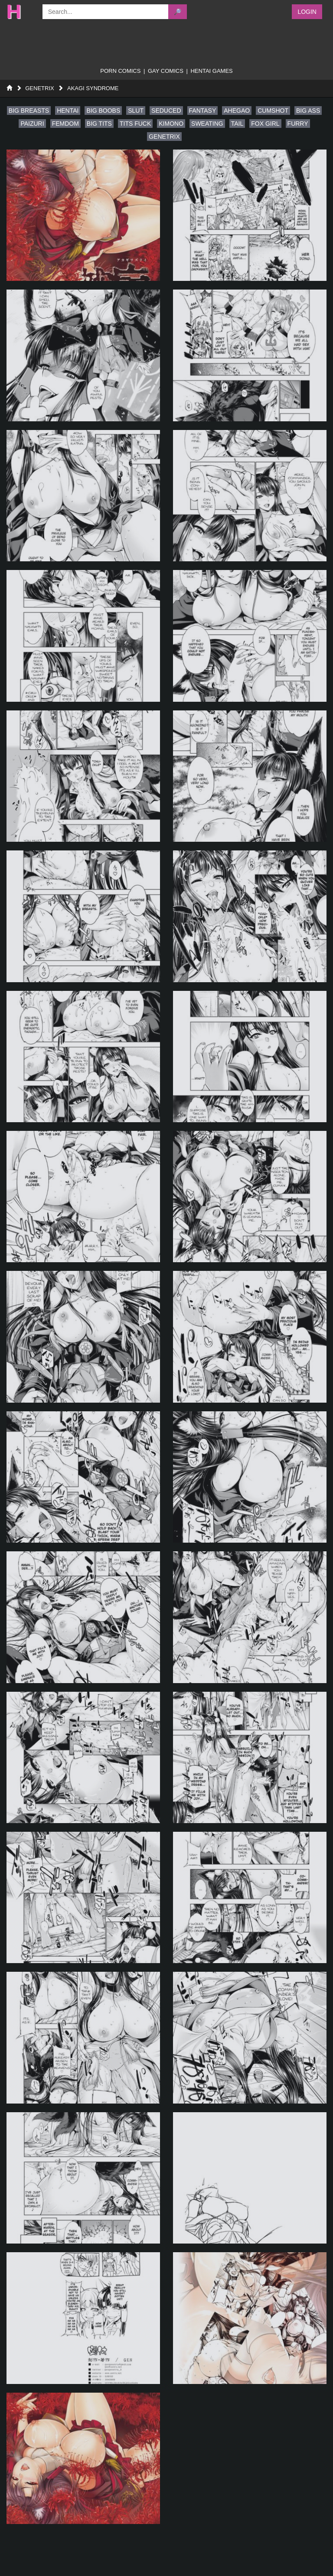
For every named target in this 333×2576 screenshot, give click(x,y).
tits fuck (135, 123)
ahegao (237, 110)
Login (307, 11)
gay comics (165, 71)
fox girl (265, 123)
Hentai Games (211, 71)
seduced (166, 110)
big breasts (29, 110)
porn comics (120, 71)
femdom (65, 123)
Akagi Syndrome (92, 88)
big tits (99, 123)
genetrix (164, 136)
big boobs (103, 110)
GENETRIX (39, 88)
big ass (308, 110)
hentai (67, 110)
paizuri (32, 123)
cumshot (273, 110)
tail (237, 123)
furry (297, 123)
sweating (207, 123)
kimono (171, 123)
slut (136, 110)
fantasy (202, 110)
